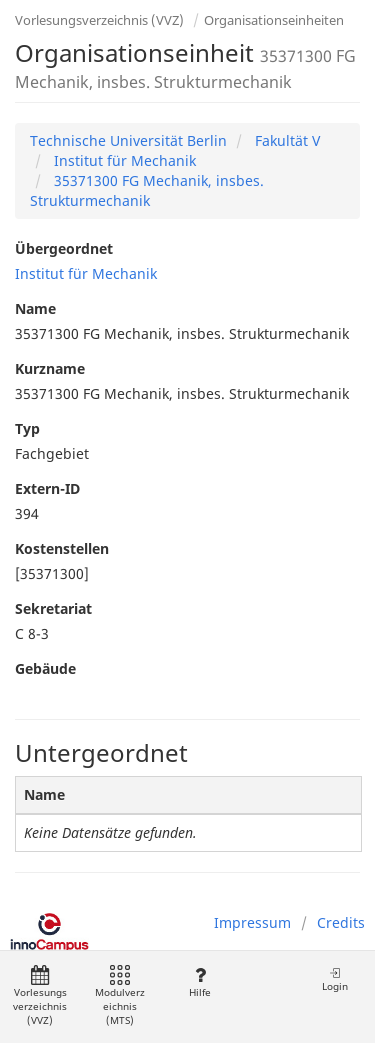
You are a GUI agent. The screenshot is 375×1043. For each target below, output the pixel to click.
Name (35, 308)
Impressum (252, 922)
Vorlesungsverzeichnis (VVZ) (99, 20)
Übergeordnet (64, 248)
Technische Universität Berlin (128, 140)
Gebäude (45, 668)
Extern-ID (47, 488)
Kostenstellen (62, 548)
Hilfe (199, 982)
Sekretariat (53, 608)
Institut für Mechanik (123, 160)
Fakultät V (285, 140)
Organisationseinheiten (274, 20)
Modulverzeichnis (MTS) (120, 996)
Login (335, 979)
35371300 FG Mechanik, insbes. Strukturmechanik (147, 190)
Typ (27, 428)
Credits (341, 922)
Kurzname (50, 368)
